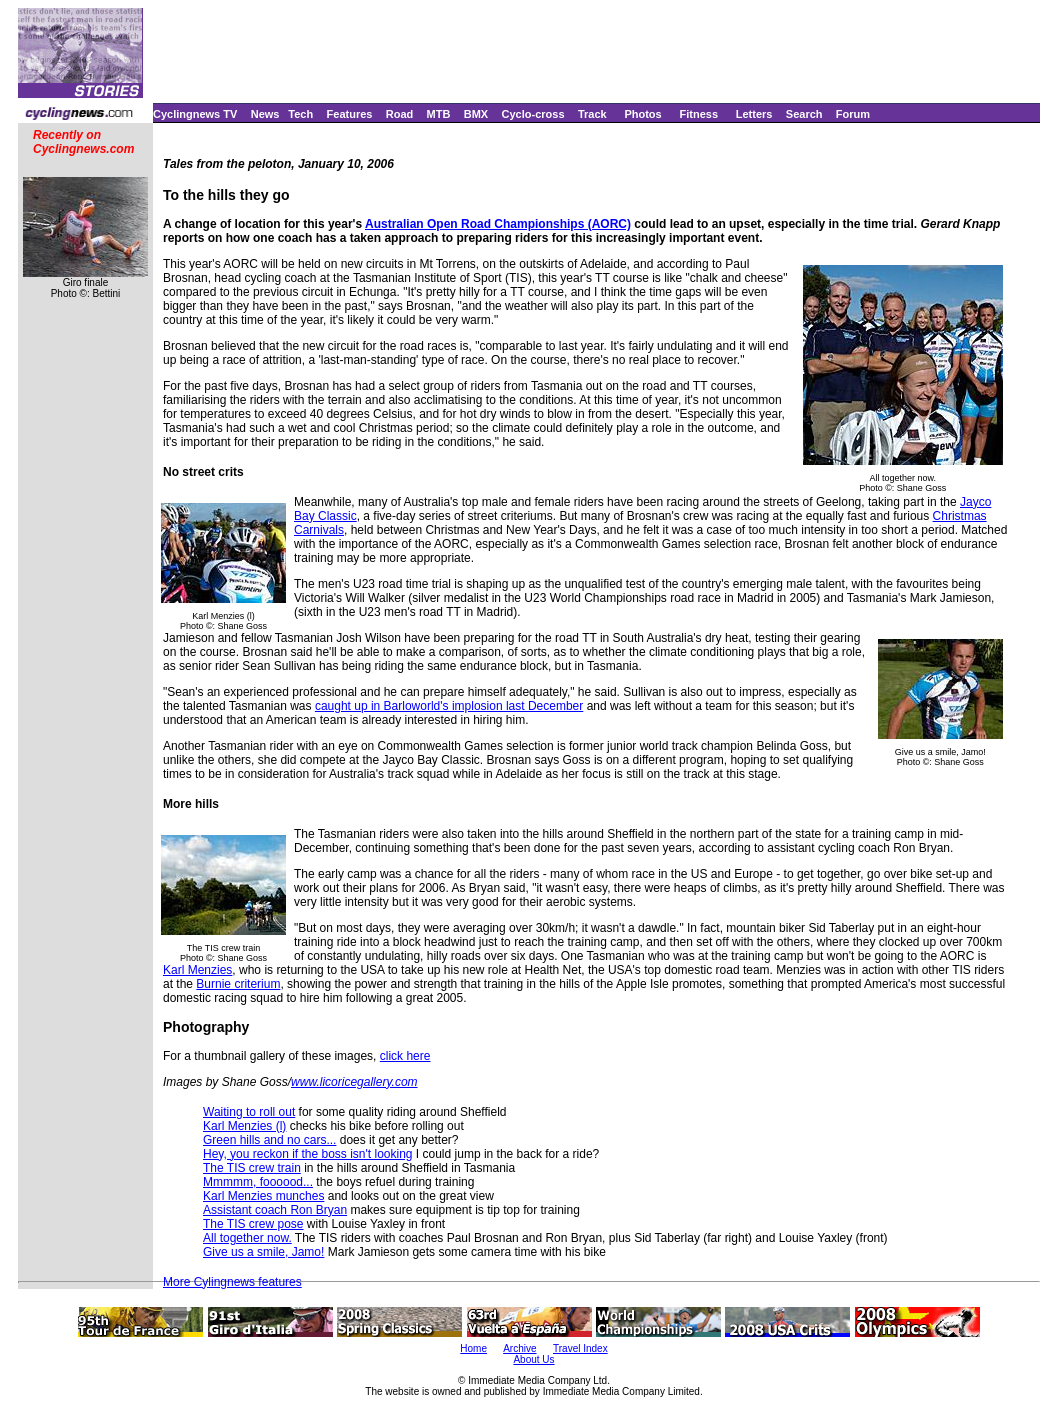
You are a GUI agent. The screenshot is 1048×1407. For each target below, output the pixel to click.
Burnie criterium (238, 984)
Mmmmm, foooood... (258, 1182)
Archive (519, 1348)
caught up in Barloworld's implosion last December (449, 706)
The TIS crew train (252, 1168)
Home (473, 1348)
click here (405, 1056)
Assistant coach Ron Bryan (275, 1210)
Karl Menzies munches (263, 1196)
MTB (439, 114)
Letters (754, 114)
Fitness (698, 114)
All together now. (247, 1238)
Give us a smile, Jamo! (263, 1252)
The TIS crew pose (253, 1224)
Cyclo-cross (533, 114)
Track (592, 114)
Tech (300, 114)
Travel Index (580, 1348)
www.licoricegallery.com (354, 1082)
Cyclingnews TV (195, 114)
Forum (853, 114)
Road (400, 114)
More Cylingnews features (232, 1282)
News (265, 114)
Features (350, 114)
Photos (642, 114)
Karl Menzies (197, 970)
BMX (476, 114)
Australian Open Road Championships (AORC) (498, 224)
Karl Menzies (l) (244, 1126)
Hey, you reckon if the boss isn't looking (308, 1154)
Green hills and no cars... (269, 1140)
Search (804, 114)
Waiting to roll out (249, 1112)
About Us (533, 1359)
